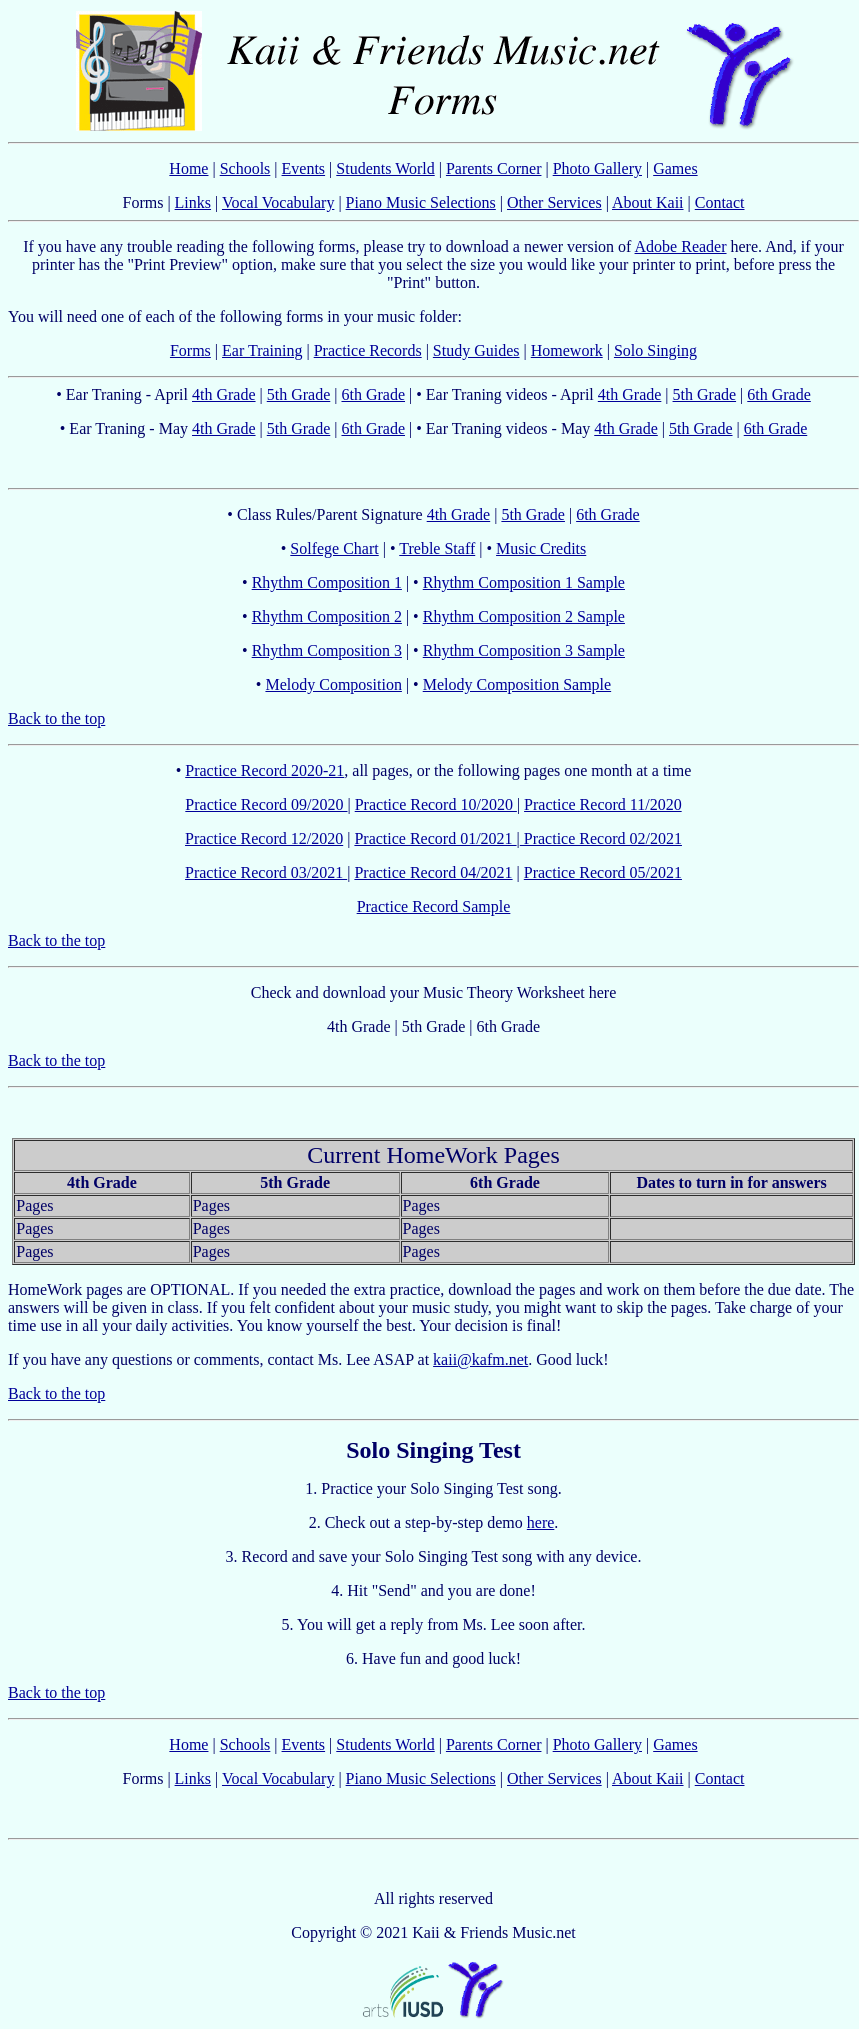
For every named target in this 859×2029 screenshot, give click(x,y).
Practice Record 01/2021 (435, 838)
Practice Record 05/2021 (603, 872)
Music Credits (541, 548)
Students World (385, 168)
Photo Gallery (597, 168)
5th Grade (299, 394)
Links (193, 202)
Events (304, 168)
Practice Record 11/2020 (603, 804)
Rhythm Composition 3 (327, 650)
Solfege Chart (334, 548)
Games (675, 168)
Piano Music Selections (421, 202)
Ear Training (262, 350)
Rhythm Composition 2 (327, 616)
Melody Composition (333, 684)
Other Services (554, 202)
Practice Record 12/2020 (264, 838)
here (541, 1522)
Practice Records (368, 350)
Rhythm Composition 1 (327, 582)
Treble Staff (437, 548)
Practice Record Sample (434, 906)
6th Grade (373, 394)
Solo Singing (655, 350)
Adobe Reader (681, 246)
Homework (567, 350)
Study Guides (476, 350)
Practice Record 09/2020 (266, 804)
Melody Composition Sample (517, 684)
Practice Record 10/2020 (436, 804)
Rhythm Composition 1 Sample (524, 582)
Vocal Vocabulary (278, 202)
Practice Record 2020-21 (264, 770)
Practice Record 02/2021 (601, 838)
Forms (190, 350)
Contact (720, 202)
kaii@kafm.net (480, 1359)
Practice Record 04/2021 (433, 872)
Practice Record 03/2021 (266, 872)
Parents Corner (494, 168)
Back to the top (56, 718)
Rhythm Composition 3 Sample (524, 650)
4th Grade (224, 394)
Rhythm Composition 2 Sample (524, 616)
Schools (245, 168)
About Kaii (648, 202)
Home (188, 168)
